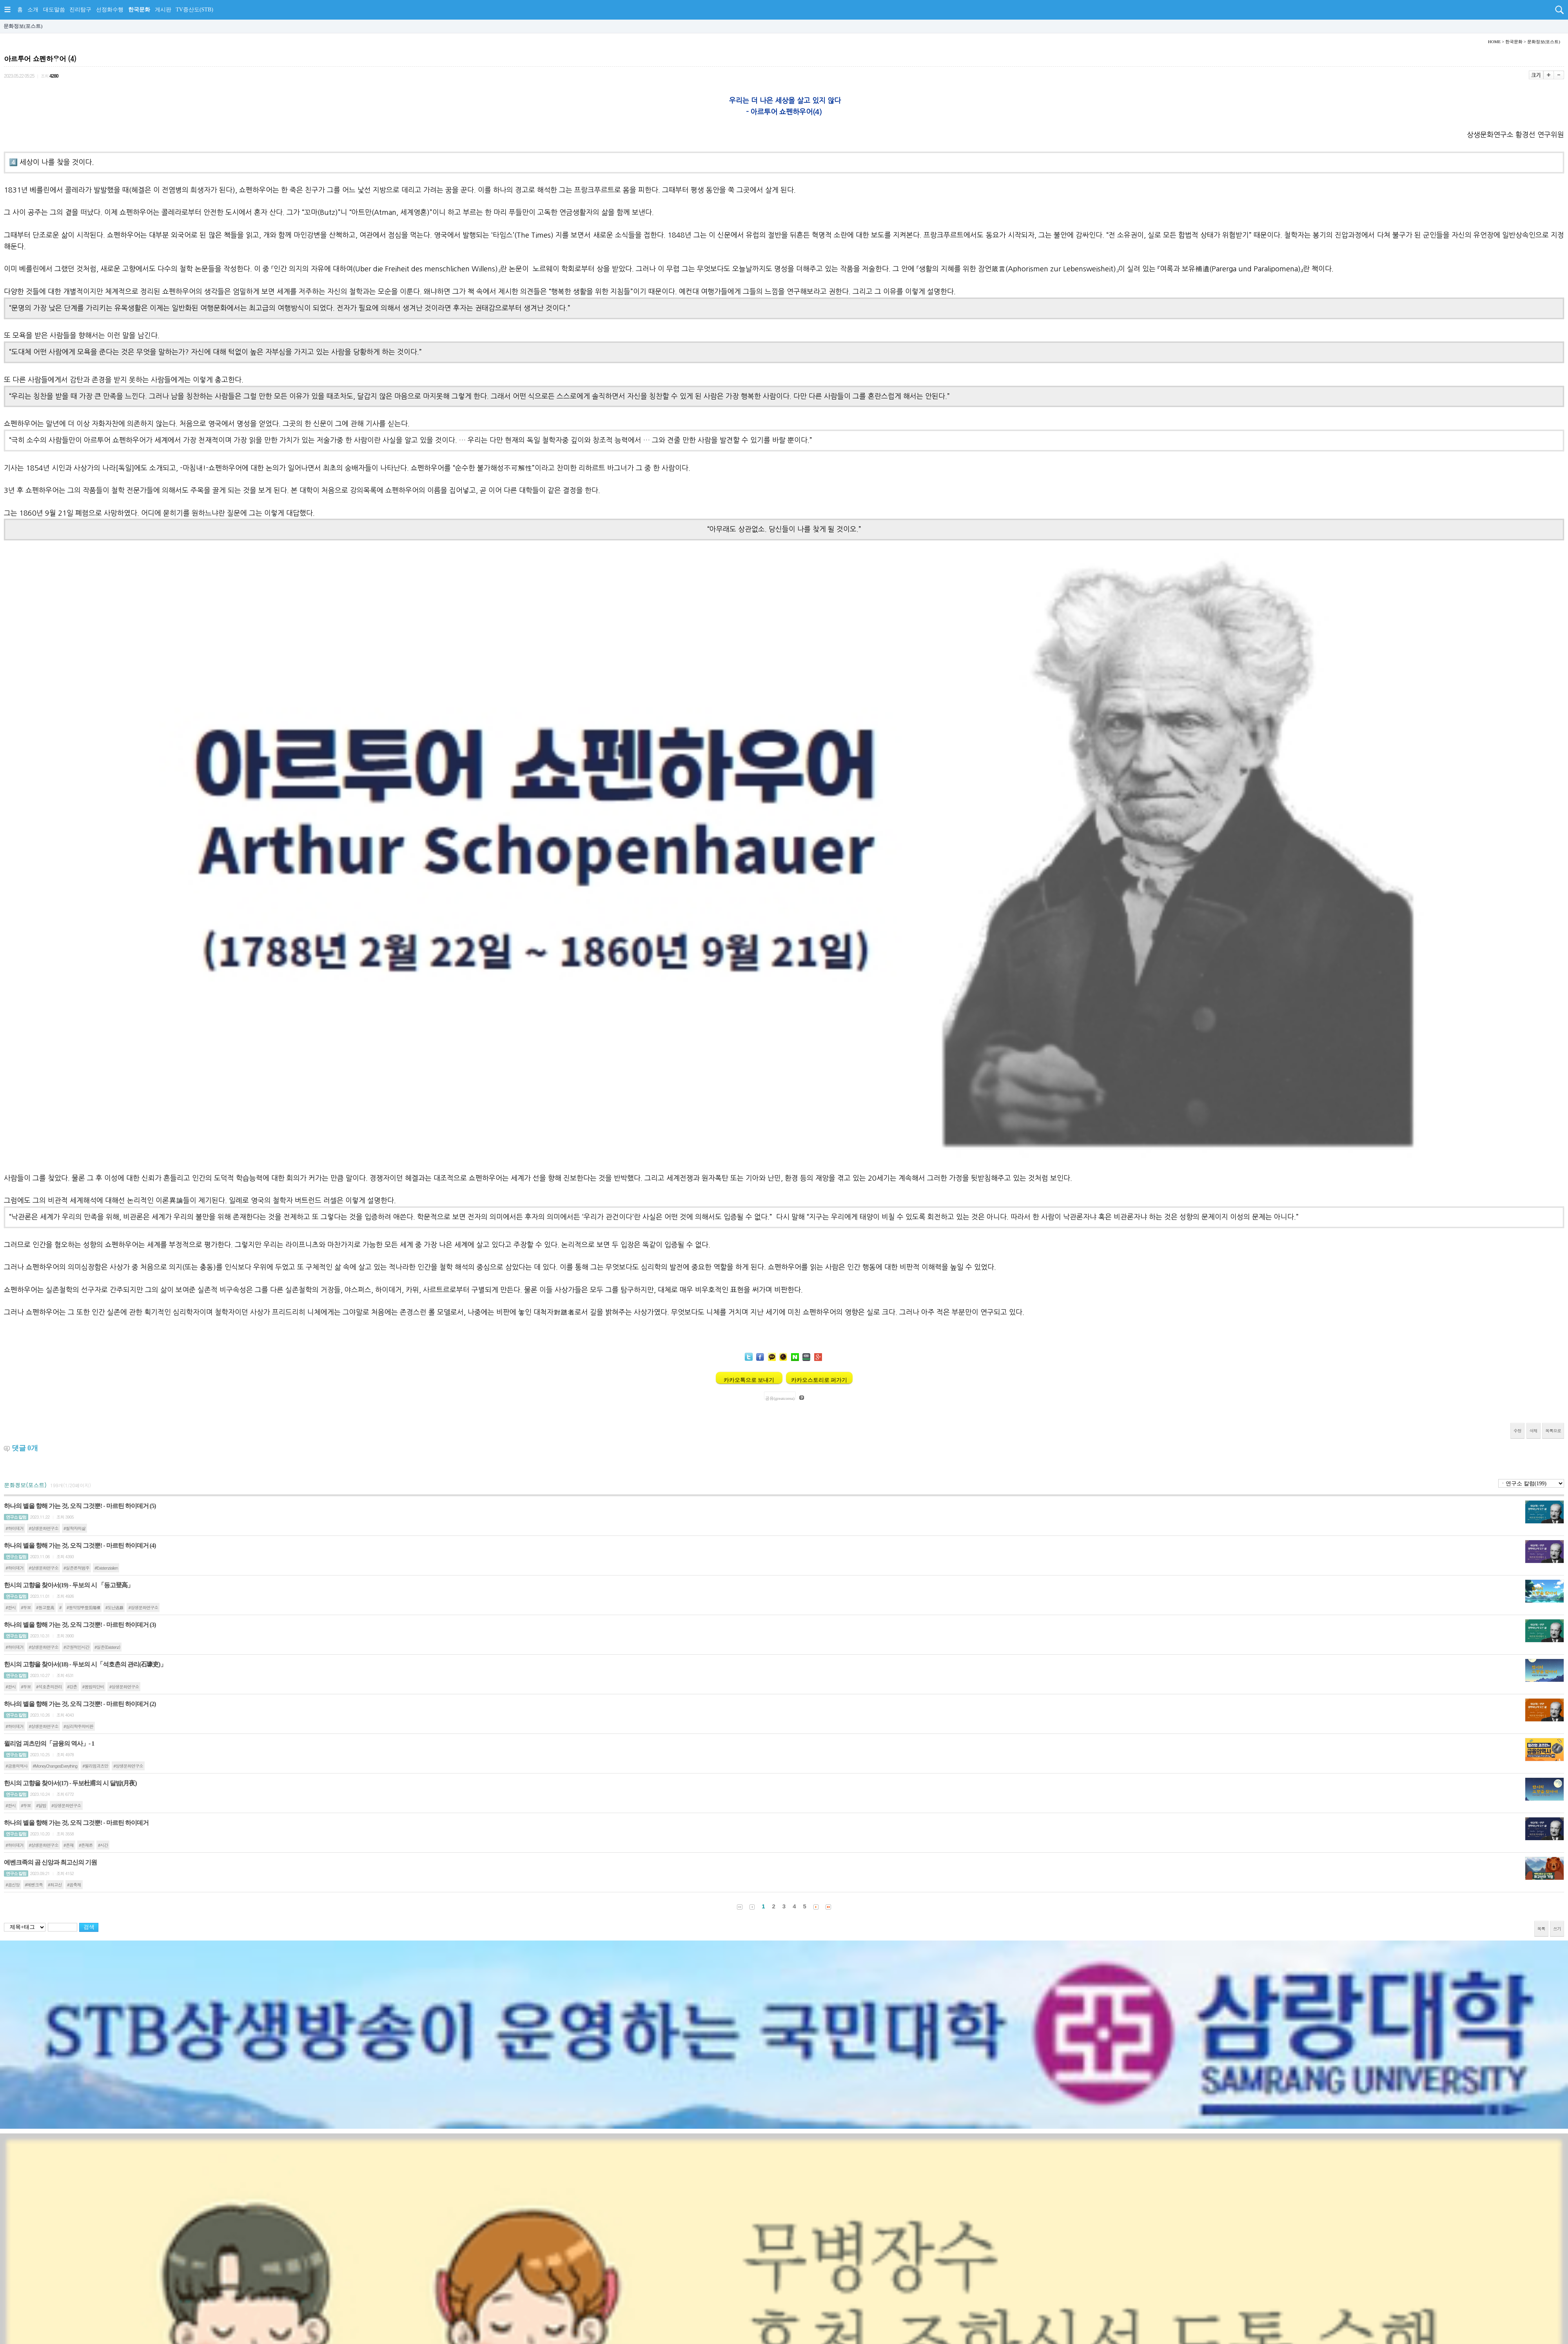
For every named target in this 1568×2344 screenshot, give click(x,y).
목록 (1541, 1929)
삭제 (1533, 1431)
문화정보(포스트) (23, 26)
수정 (1517, 1431)
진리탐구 (80, 10)
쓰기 (1557, 1929)
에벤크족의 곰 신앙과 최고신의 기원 (50, 1862)
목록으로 (1553, 1431)
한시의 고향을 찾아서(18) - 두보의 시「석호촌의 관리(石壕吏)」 (85, 1664)
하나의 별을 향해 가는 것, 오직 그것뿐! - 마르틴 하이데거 (76, 1822)
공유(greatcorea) (780, 1397)
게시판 (163, 10)
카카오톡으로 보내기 (749, 1380)
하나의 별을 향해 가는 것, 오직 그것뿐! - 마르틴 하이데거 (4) (80, 1545)
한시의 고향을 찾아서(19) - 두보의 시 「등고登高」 (68, 1585)
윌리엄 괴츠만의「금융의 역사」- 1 (49, 1743)
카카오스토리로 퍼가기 (819, 1380)
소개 (32, 10)
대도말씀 (54, 10)
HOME (1494, 41)
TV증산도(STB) (194, 10)
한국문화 (139, 10)
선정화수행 (109, 10)
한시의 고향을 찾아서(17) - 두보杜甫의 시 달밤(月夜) (70, 1783)
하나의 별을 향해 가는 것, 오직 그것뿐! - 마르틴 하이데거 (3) (80, 1624)
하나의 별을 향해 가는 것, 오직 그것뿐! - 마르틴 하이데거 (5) (80, 1506)
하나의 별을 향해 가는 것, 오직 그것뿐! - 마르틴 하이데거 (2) (80, 1704)
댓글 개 (25, 1448)
